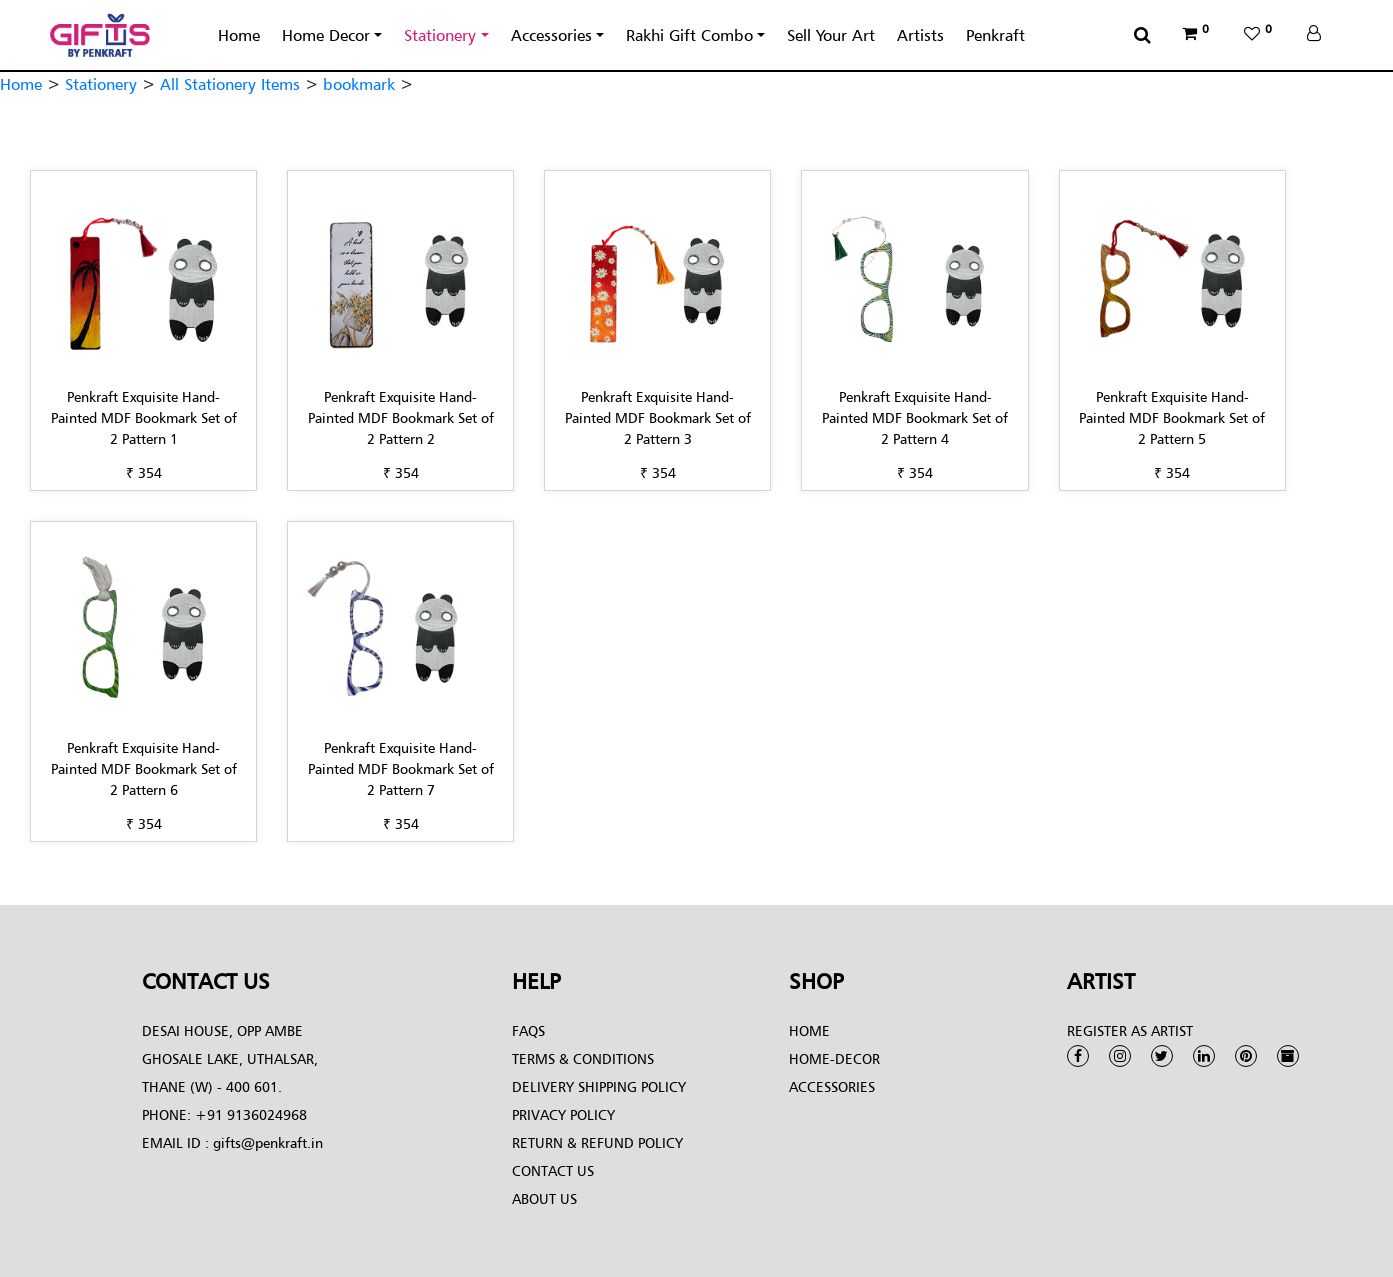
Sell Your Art (831, 35)
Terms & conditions (583, 1058)
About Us (544, 1198)
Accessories (551, 35)
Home (239, 35)
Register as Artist (1130, 1030)
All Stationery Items (230, 84)
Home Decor (326, 35)
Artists (920, 35)
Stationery (440, 35)
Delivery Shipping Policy (599, 1086)
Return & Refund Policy (597, 1142)
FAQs (528, 1030)
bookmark (359, 84)
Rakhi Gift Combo (689, 35)
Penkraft (995, 35)
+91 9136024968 (249, 1114)
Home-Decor (834, 1058)
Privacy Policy (563, 1114)
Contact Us (553, 1170)
